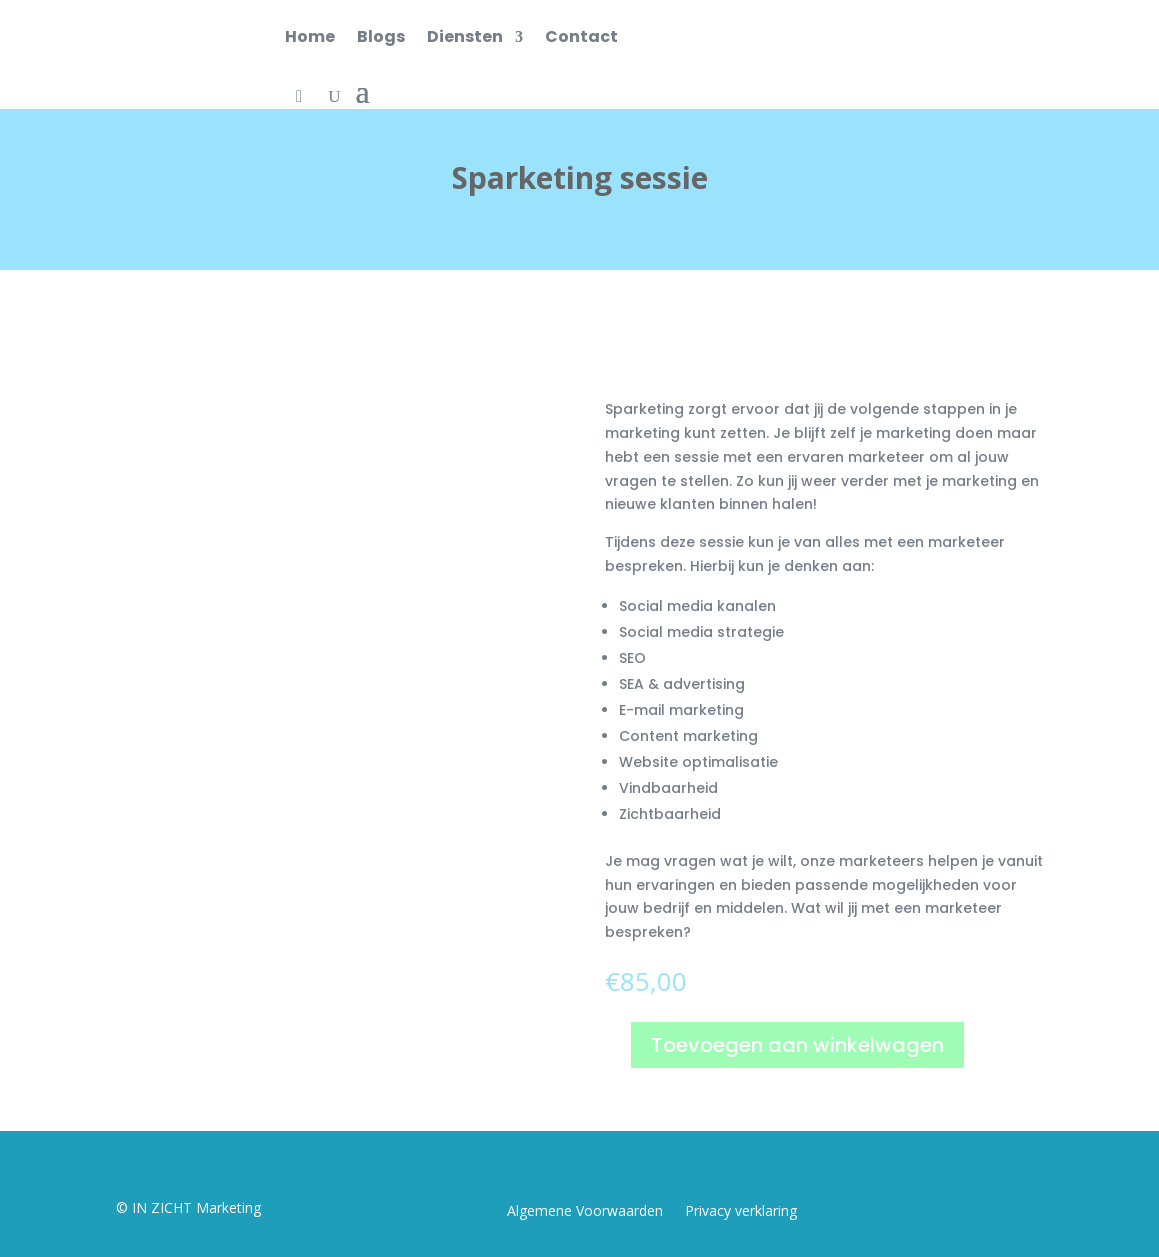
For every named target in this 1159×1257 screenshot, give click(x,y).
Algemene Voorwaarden (585, 1212)
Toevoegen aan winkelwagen (797, 1045)
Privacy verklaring (741, 1212)
